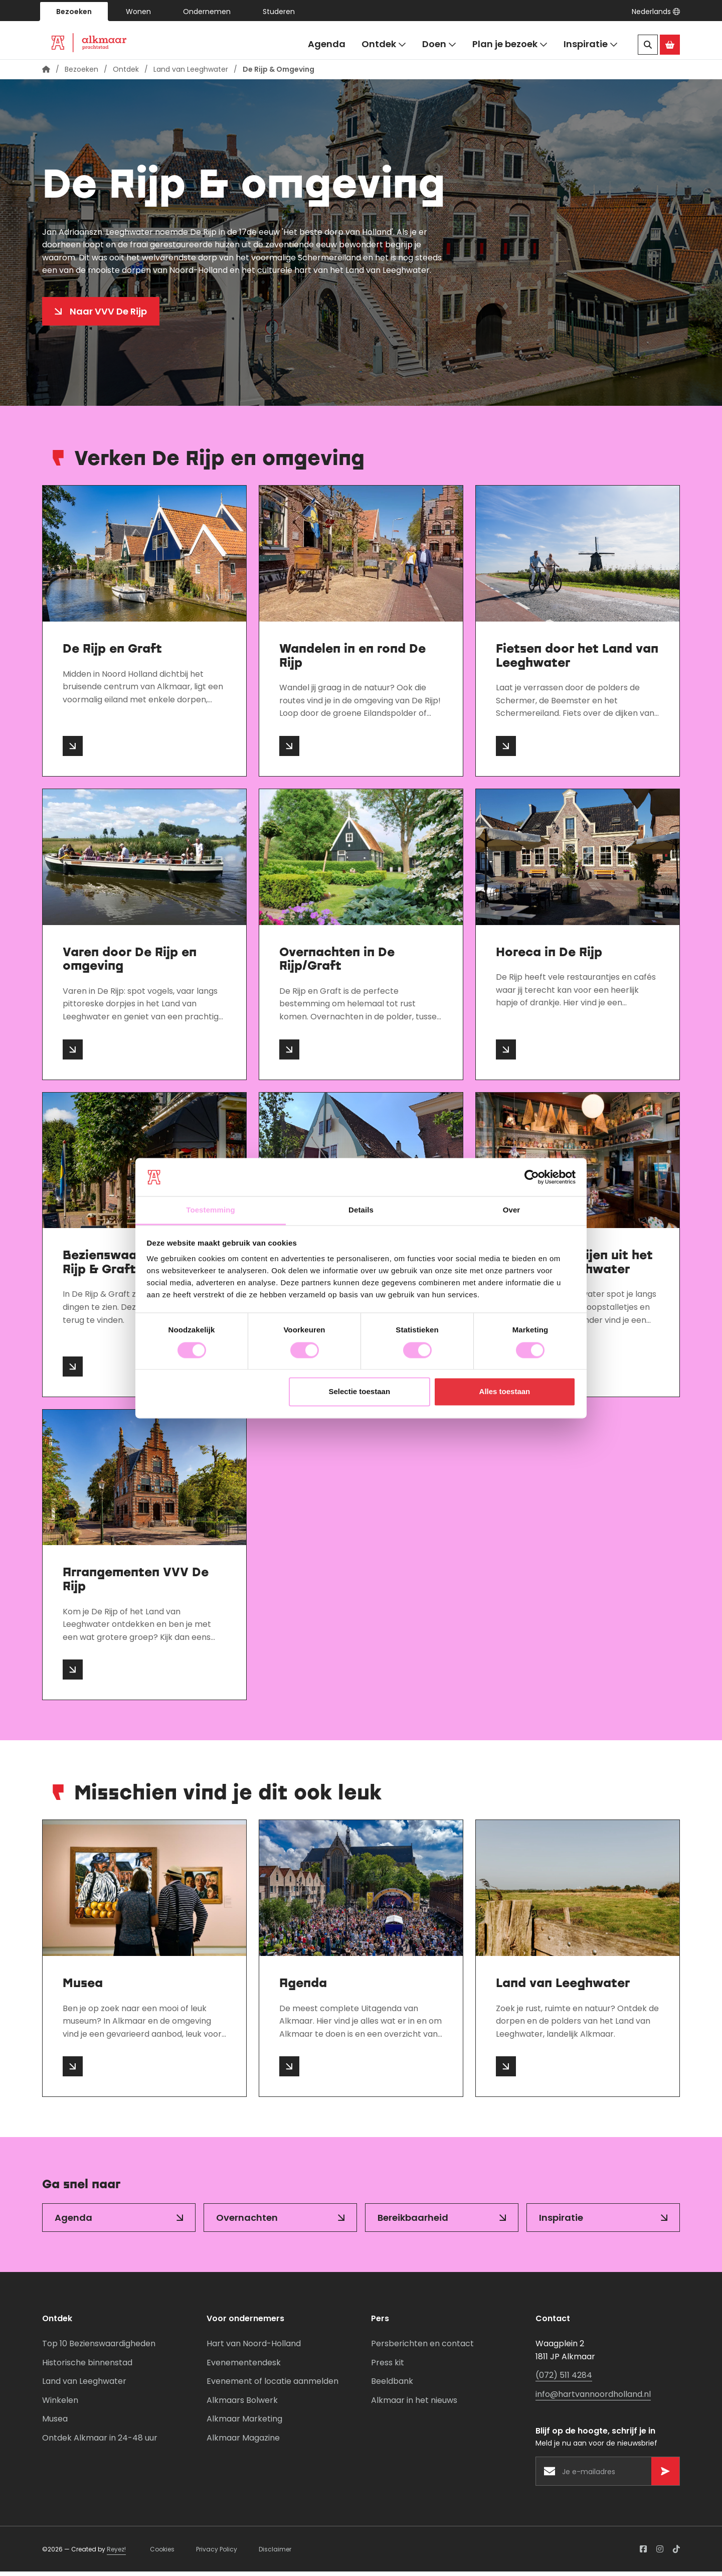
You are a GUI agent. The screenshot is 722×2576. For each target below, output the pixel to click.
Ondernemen (207, 12)
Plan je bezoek (510, 44)
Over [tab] (511, 1210)
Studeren (279, 12)
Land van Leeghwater (190, 74)
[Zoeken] (648, 45)
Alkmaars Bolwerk (242, 2404)
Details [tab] (361, 1210)
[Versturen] (665, 2476)
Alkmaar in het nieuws (414, 2404)
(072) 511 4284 (563, 2379)
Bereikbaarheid (413, 2222)
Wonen (138, 12)
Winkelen (60, 2404)
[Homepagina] (46, 73)
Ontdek (384, 44)
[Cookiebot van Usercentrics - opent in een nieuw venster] (532, 1176)
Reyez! (116, 2553)
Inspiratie (591, 44)
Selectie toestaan (360, 1392)
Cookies (162, 2553)
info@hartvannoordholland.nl (593, 2398)
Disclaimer (275, 2553)
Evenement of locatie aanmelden (272, 2385)
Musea (55, 2423)
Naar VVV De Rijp (108, 316)
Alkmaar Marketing (244, 2423)
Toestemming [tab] (210, 1210)
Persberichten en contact (422, 2348)
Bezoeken (74, 12)
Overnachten (247, 2222)
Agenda (326, 44)
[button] (656, 11)
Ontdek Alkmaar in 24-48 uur (99, 2442)
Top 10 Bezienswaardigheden (98, 2348)
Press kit (387, 2366)
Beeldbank (392, 2385)
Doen (439, 44)
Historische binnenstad (87, 2366)
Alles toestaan (504, 1392)
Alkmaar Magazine (243, 2442)
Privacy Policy (216, 2553)
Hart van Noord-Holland (254, 2348)
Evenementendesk (244, 2366)
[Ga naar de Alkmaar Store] (670, 45)
